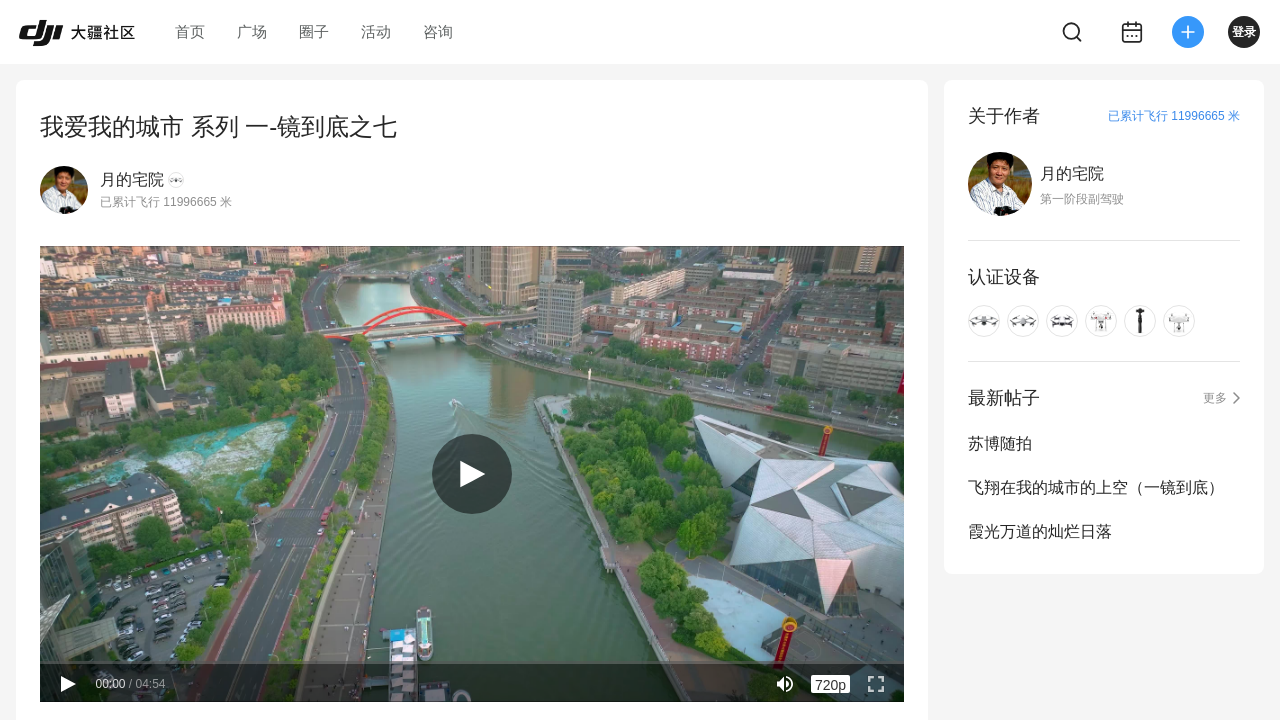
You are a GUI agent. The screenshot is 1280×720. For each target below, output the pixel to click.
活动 (376, 31)
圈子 (314, 31)
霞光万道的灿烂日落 (1040, 531)
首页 (190, 31)
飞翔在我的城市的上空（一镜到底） (1096, 487)
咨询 (438, 31)
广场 (252, 31)
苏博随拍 (1000, 443)
